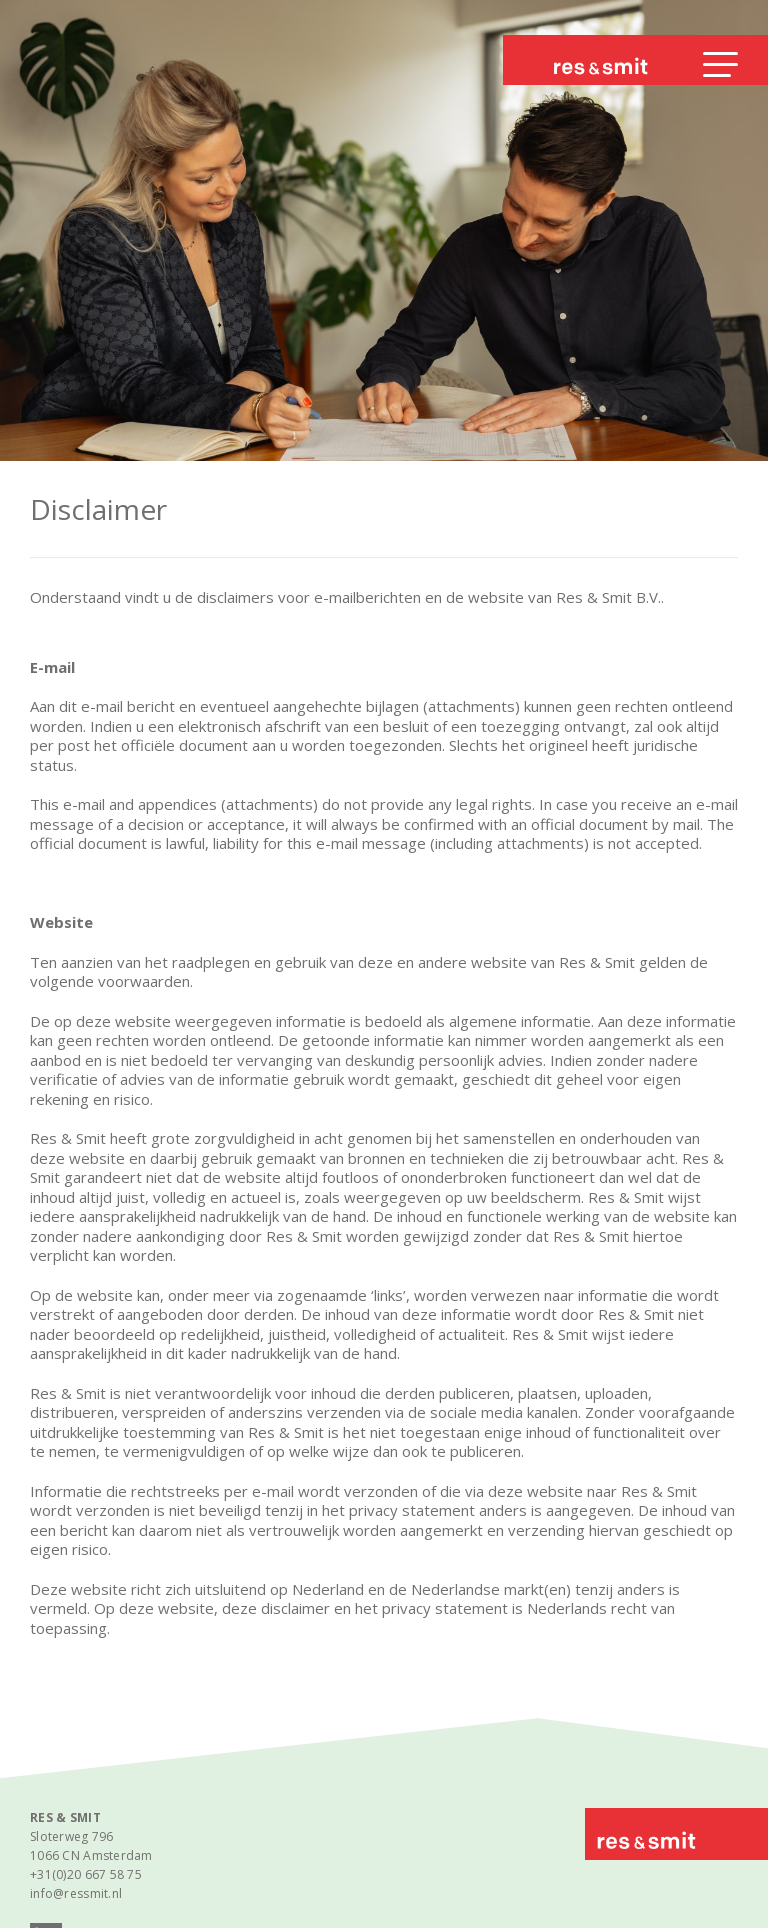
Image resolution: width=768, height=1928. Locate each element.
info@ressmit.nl (76, 1893)
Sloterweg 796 (72, 1836)
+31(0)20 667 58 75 (86, 1874)
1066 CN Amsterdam (91, 1855)
